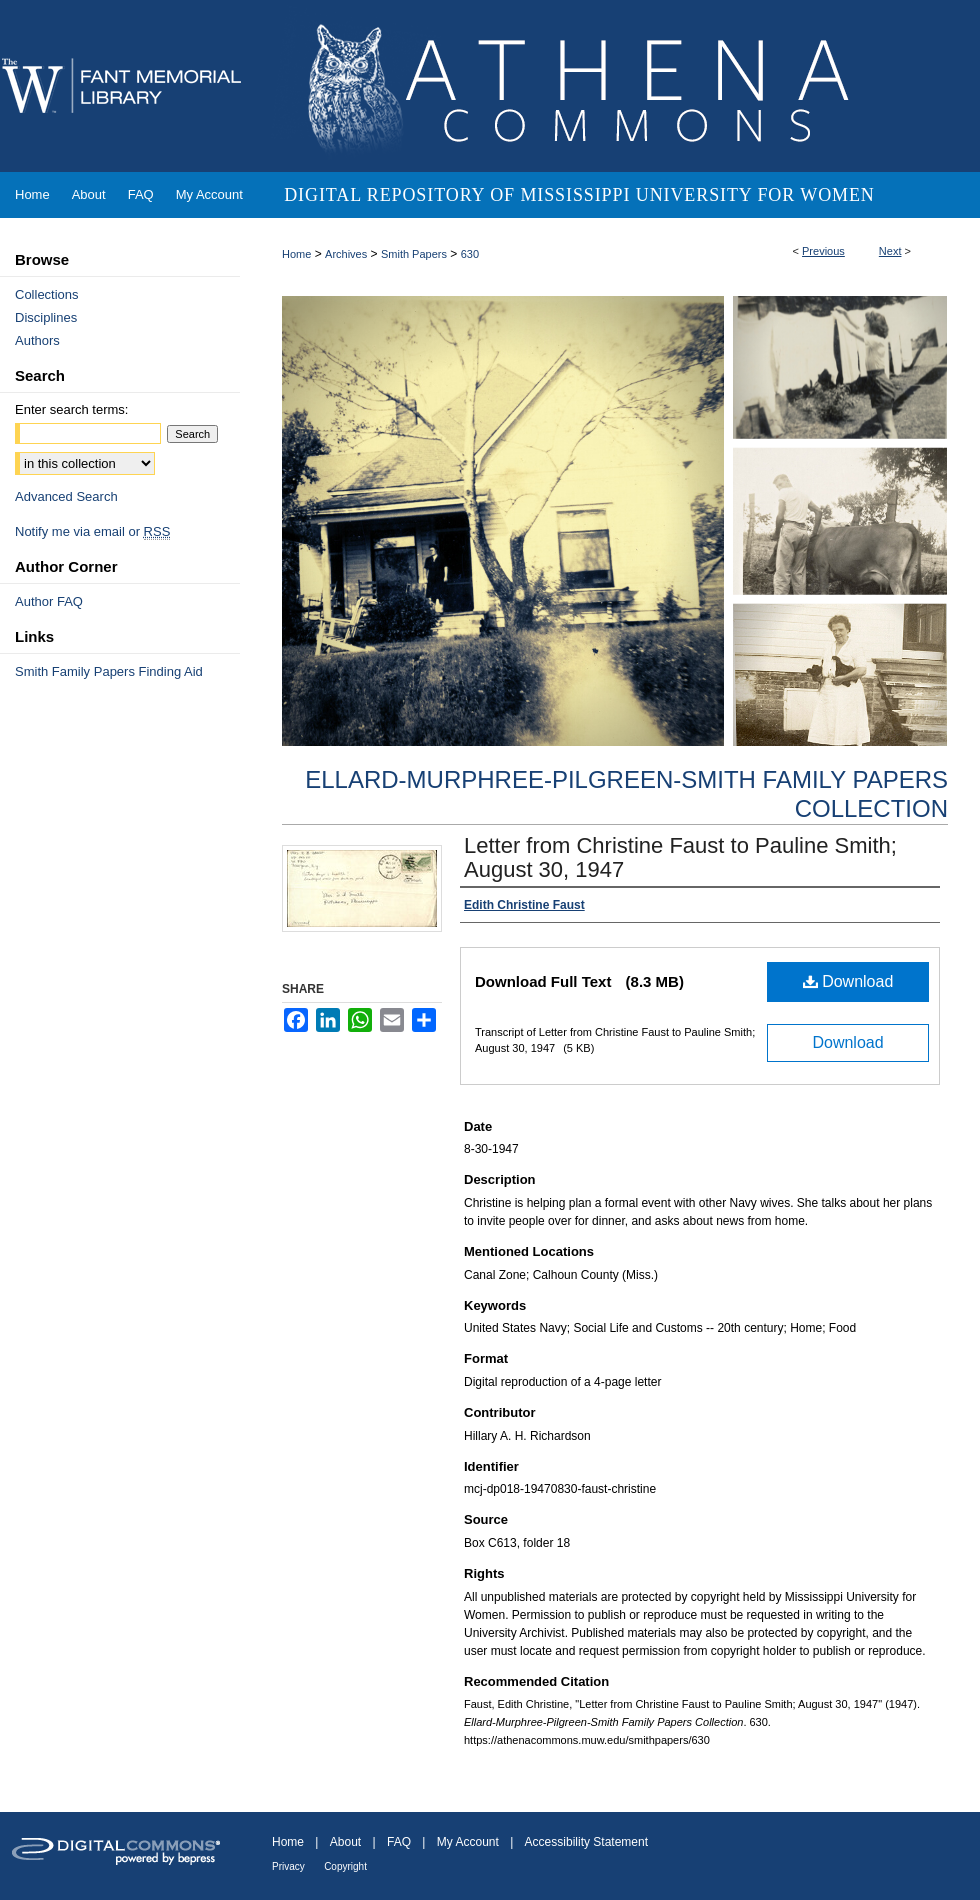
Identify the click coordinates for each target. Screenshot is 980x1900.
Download (848, 981)
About (345, 1842)
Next (890, 251)
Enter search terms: (71, 409)
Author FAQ (49, 601)
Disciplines (46, 317)
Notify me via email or (92, 531)
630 (470, 254)
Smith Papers (414, 254)
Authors (37, 340)
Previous (823, 251)
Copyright (345, 1866)
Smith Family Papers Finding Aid (109, 671)
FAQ (399, 1842)
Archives (346, 254)
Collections (47, 294)
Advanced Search (66, 496)
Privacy (288, 1866)
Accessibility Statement (586, 1842)
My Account (468, 1842)
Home (296, 254)
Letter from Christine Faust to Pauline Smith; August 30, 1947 (680, 857)
